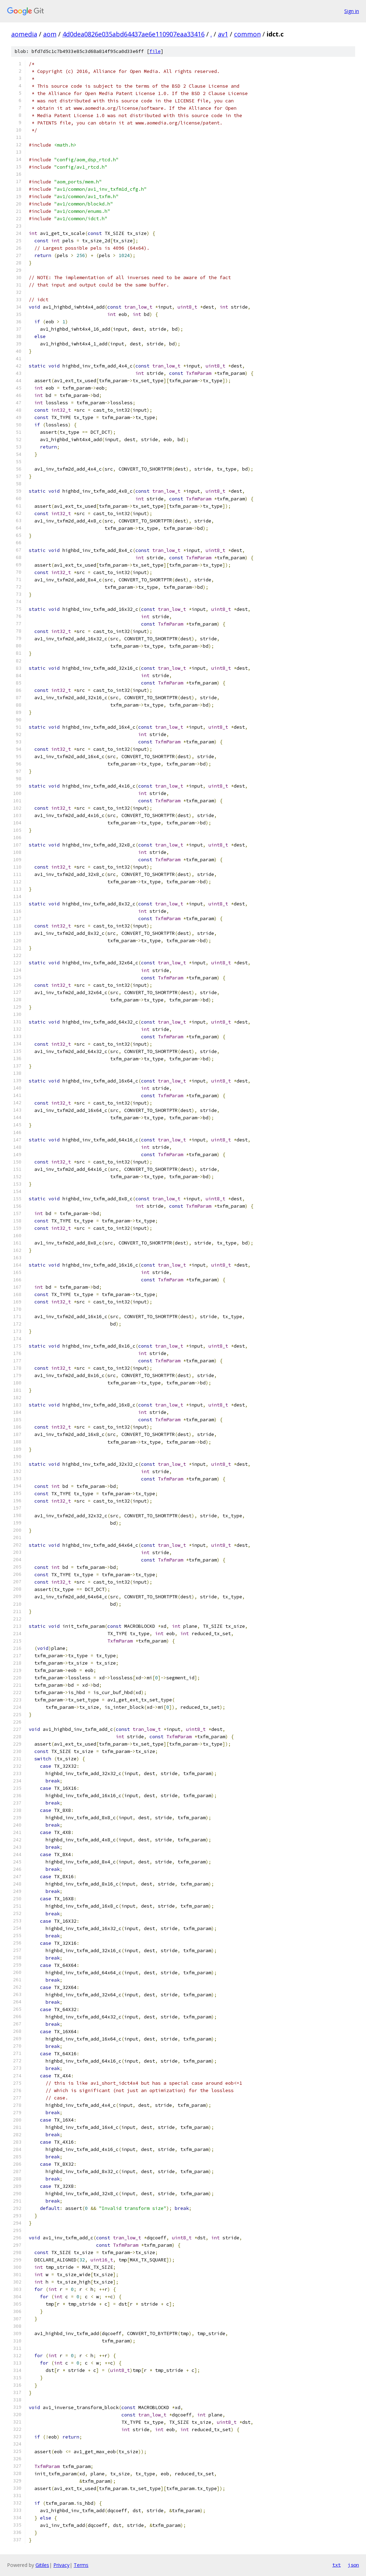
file (155, 51)
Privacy (61, 2565)
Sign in (351, 11)
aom (49, 34)
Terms (81, 2565)
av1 (223, 34)
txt (336, 2565)
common (247, 34)
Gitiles (42, 2565)
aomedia (24, 34)
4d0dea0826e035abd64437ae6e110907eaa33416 (133, 34)
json (353, 2565)
